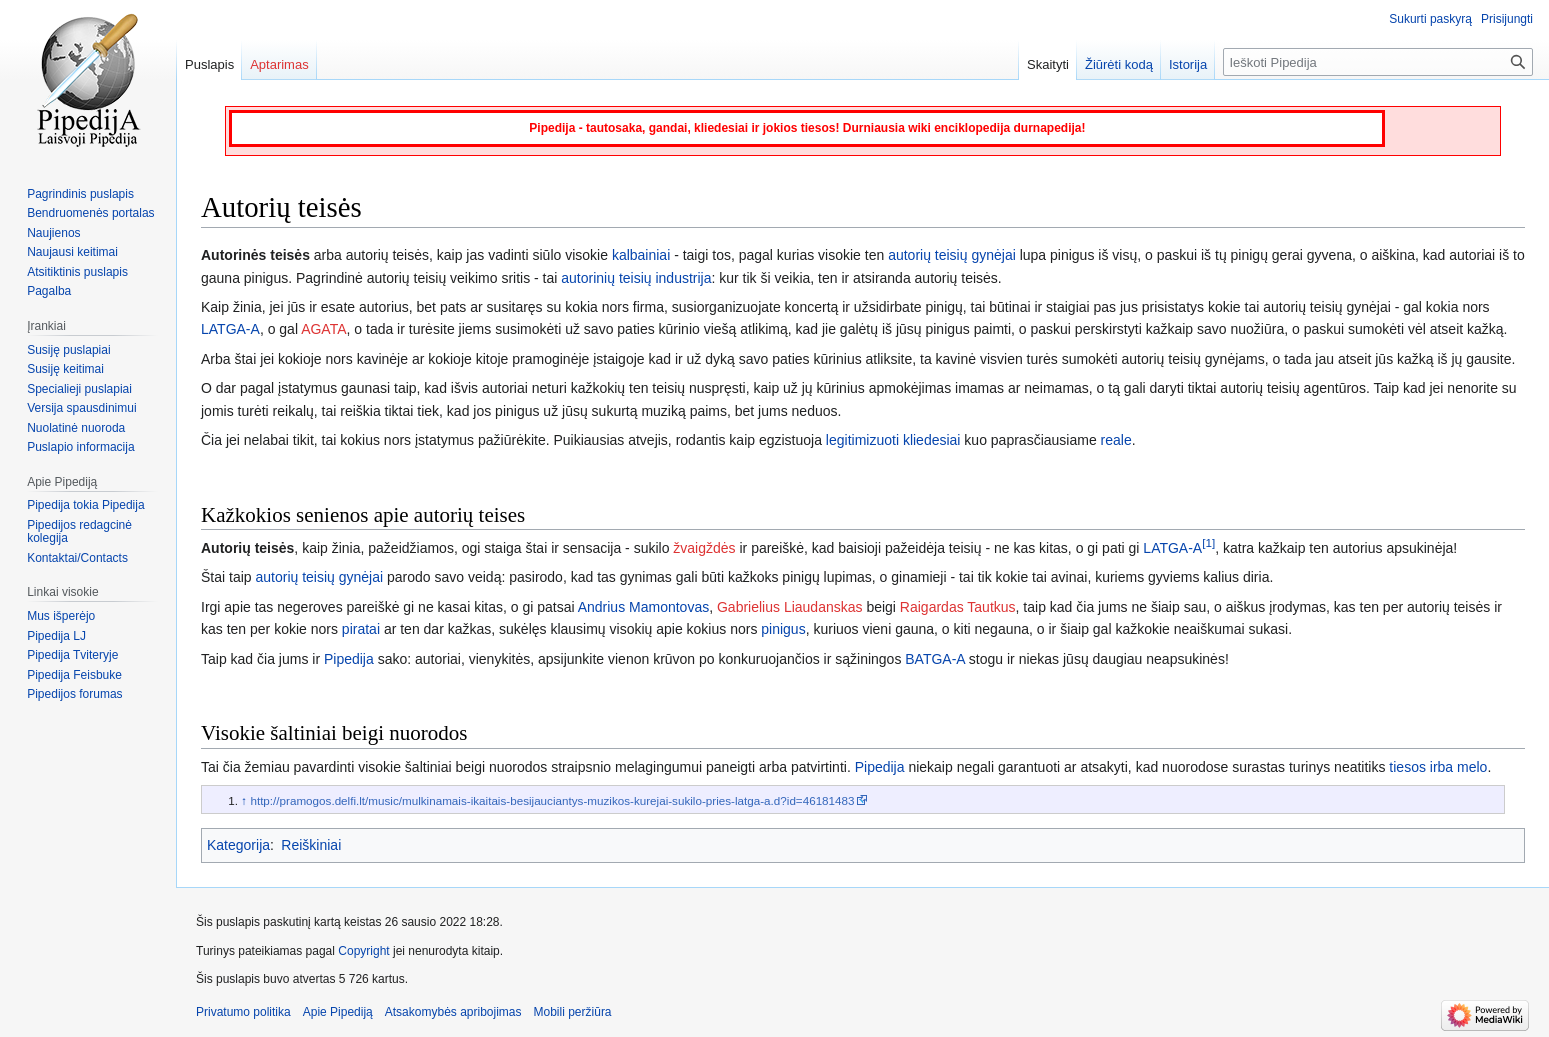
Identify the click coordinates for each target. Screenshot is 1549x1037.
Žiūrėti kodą (1119, 64)
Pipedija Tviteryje (72, 655)
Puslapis (209, 64)
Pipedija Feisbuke (74, 675)
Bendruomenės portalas (90, 213)
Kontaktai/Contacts (77, 558)
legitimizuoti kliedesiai (893, 440)
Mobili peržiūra (573, 1012)
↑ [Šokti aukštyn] (244, 800)
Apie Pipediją (338, 1012)
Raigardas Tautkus (958, 607)
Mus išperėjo (61, 616)
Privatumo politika (243, 1012)
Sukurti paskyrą (1430, 19)
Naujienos (53, 233)
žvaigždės (704, 548)
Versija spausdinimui (81, 408)
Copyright (363, 951)
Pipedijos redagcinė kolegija (79, 532)
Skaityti (1048, 64)
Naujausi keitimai (72, 252)
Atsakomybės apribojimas (453, 1012)
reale (1116, 440)
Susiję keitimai (65, 369)
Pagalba (49, 291)
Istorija (1188, 64)
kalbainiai (641, 255)
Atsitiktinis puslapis (77, 272)
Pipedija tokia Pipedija (85, 505)
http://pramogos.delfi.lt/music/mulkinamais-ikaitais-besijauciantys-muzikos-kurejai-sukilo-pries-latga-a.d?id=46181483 (552, 800)
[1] (1208, 542)
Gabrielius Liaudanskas (790, 607)
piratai (361, 629)
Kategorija (238, 845)
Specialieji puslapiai (79, 389)
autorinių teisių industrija (636, 278)
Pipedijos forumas (74, 694)
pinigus (783, 629)
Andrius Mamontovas (644, 607)
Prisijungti (1507, 19)
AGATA (323, 329)
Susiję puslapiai (68, 350)
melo (1472, 767)
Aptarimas (279, 64)
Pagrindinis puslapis (80, 194)
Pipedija (349, 659)
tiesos (1407, 767)
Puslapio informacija (80, 447)
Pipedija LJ (56, 636)
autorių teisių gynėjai (952, 255)
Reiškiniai (311, 845)
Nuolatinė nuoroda (76, 428)
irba (1441, 767)
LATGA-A (230, 329)
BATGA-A (935, 659)
